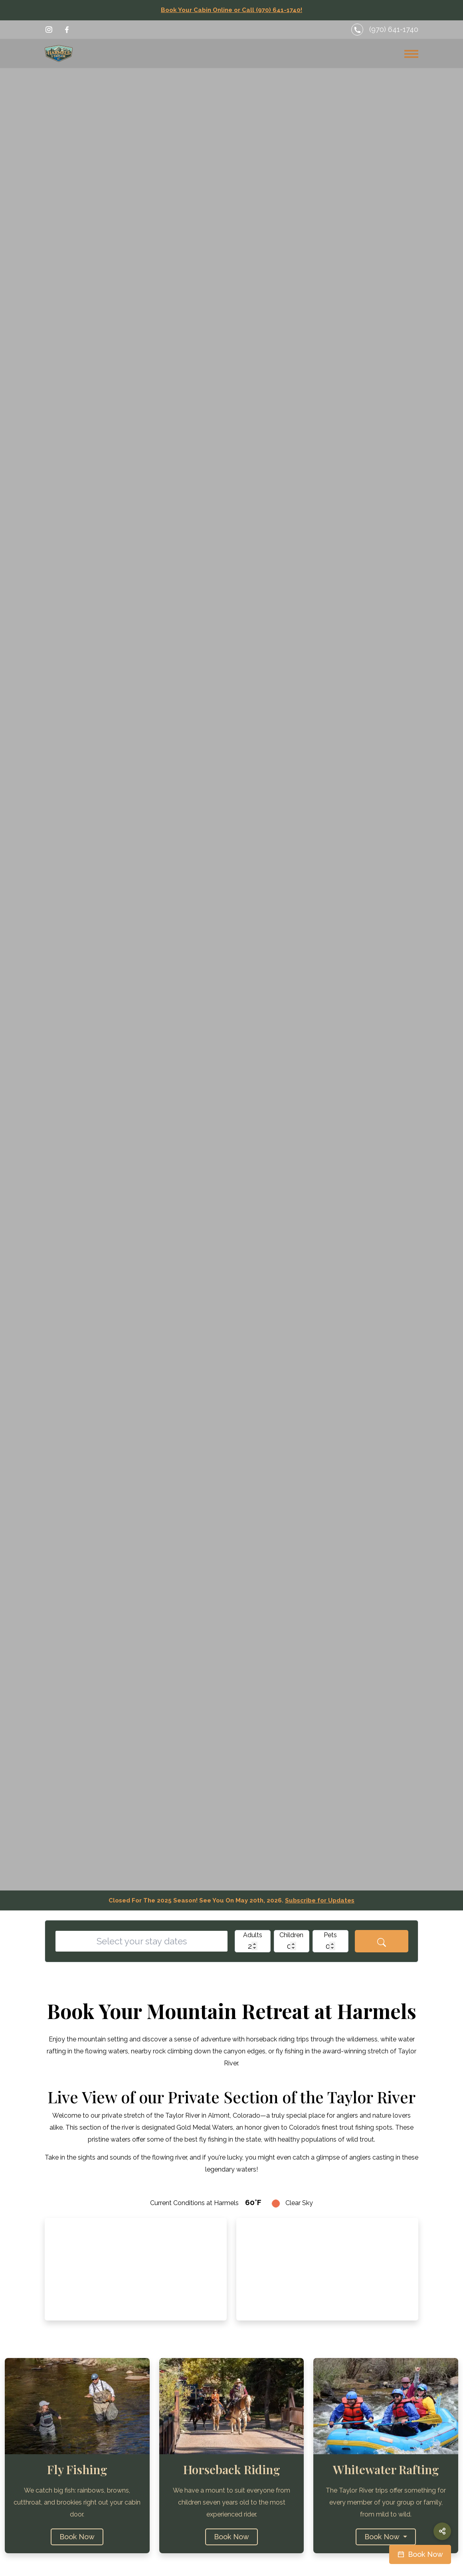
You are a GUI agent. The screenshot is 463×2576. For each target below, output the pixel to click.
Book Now (77, 2536)
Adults (252, 1935)
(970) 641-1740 (393, 29)
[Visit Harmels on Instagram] (49, 30)
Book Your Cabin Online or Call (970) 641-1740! (231, 10)
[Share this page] (442, 2531)
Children (291, 1935)
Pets (330, 1935)
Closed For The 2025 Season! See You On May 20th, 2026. (231, 1900)
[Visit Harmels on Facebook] (67, 30)
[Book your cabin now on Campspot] (420, 2554)
